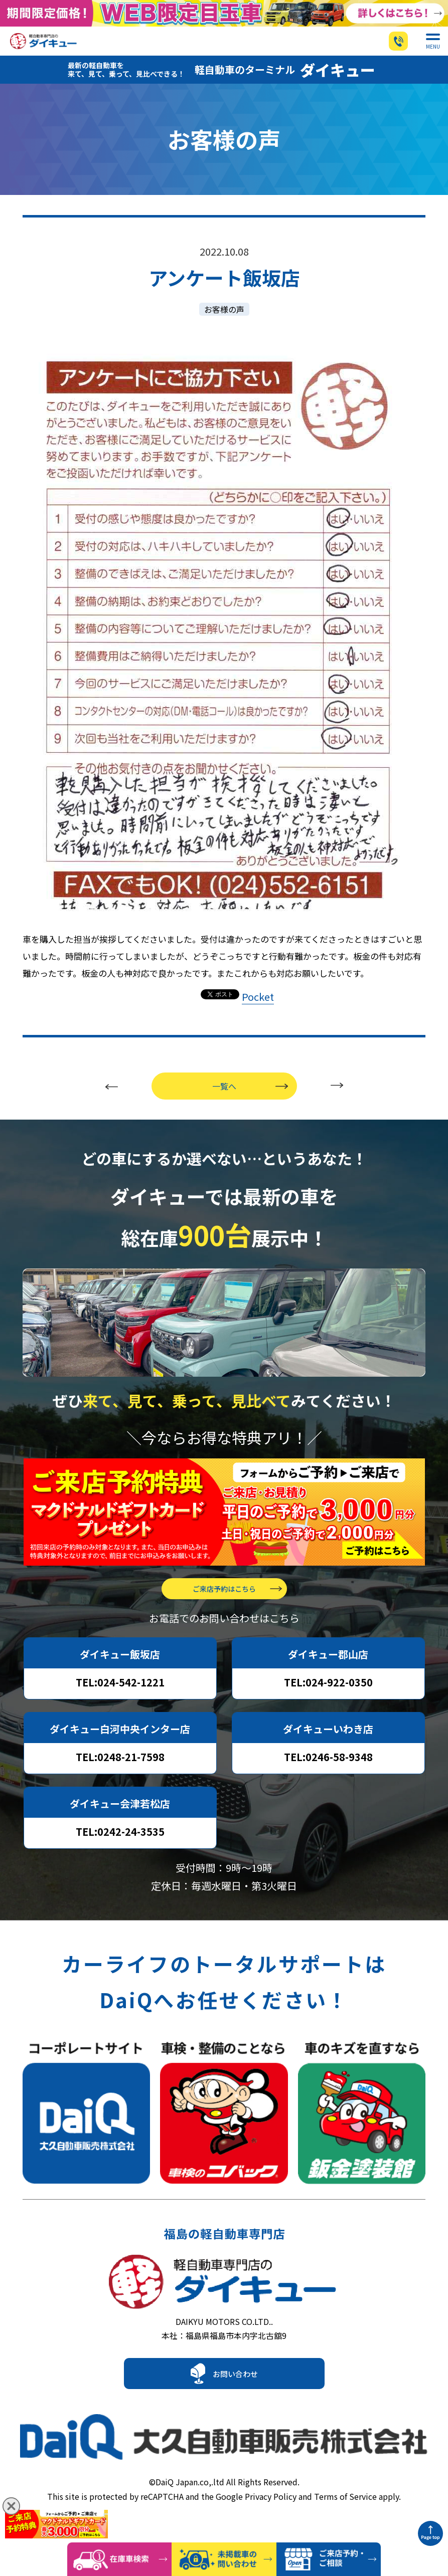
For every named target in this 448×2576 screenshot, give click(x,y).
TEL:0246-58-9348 (328, 1773)
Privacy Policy (270, 2513)
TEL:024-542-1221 (120, 1698)
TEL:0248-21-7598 (120, 1773)
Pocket (258, 1013)
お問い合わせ (235, 2400)
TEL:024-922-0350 (328, 1698)
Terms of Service (345, 2513)
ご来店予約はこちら (224, 1605)
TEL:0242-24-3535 (120, 1848)
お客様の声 (224, 326)
